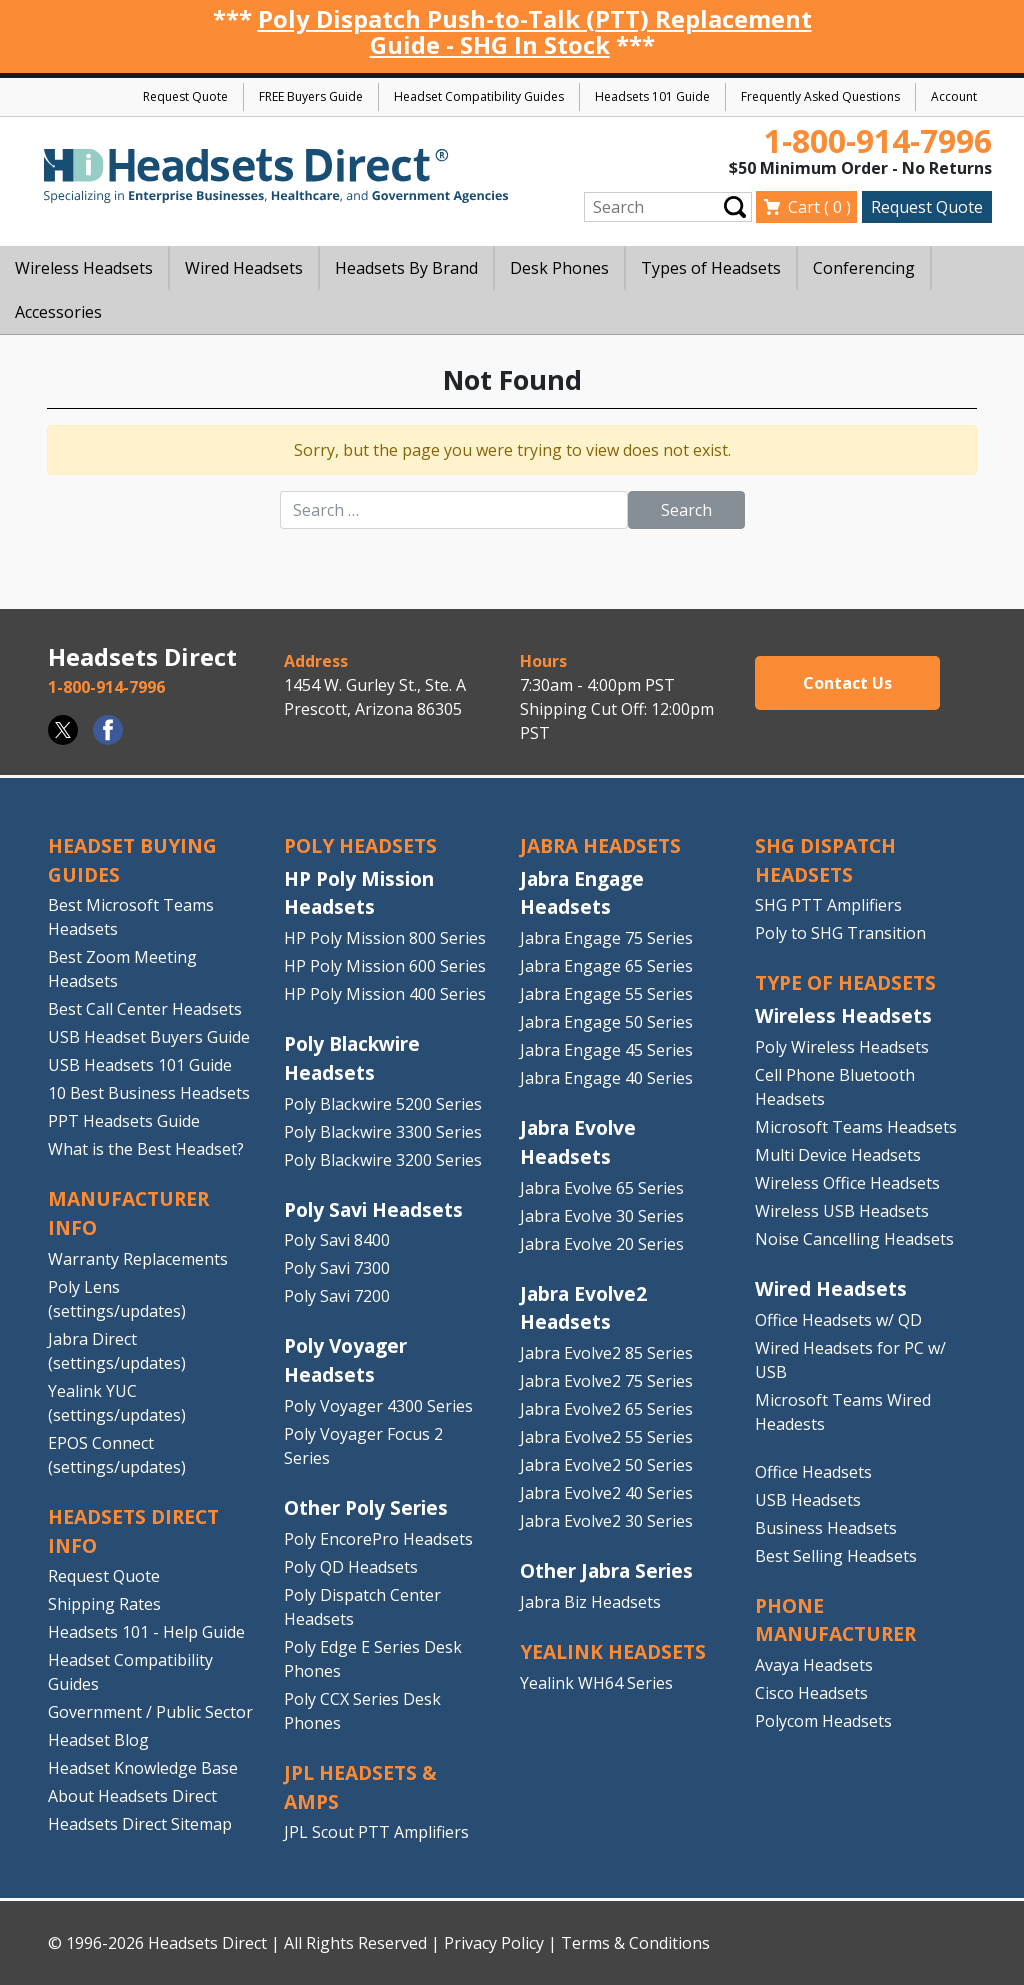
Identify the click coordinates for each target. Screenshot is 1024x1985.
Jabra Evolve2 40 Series (606, 1493)
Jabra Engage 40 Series (606, 1078)
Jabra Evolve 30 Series (602, 1216)
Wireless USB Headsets (842, 1211)
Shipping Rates (104, 1604)
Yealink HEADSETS (613, 1651)
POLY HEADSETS (360, 845)
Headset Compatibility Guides (479, 96)
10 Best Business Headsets (149, 1093)
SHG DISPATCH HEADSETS (825, 860)
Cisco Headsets (811, 1693)
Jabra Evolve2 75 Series (606, 1381)
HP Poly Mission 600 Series (385, 966)
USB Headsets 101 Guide (140, 1065)
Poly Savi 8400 (337, 1240)
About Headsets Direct (132, 1796)
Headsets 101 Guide (652, 96)
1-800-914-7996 (878, 140)
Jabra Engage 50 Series (606, 1022)
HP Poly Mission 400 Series (385, 994)
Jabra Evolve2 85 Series (606, 1353)
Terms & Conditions (635, 1943)
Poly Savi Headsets (373, 1209)
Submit (735, 206)
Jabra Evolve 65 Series (602, 1188)
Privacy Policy (494, 1943)
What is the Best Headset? (146, 1149)
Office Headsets (813, 1472)
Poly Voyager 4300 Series (378, 1406)
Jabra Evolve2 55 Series (606, 1437)
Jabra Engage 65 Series (606, 966)
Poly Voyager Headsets (345, 1360)
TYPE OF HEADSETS (845, 982)
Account (954, 96)
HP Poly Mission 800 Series (385, 938)
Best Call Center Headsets (145, 1009)
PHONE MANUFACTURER (835, 1620)
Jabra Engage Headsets (582, 893)
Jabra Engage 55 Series (606, 994)
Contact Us (847, 683)
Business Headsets (826, 1528)
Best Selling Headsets (836, 1556)
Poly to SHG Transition (840, 933)
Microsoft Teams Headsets (856, 1127)
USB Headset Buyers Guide (149, 1037)
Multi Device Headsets (838, 1155)
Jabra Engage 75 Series (606, 938)
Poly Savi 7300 (337, 1268)
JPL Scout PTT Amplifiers (376, 1832)
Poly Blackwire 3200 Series (383, 1160)
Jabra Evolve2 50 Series (606, 1465)
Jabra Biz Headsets (590, 1602)
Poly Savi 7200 (337, 1296)
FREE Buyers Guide (311, 96)
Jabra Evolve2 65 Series (606, 1409)
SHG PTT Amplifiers (828, 905)
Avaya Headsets (814, 1665)
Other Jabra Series (606, 1570)
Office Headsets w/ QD (838, 1320)
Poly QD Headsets (351, 1567)
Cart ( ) (819, 207)
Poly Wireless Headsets (842, 1047)
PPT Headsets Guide (124, 1121)
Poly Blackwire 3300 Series (383, 1132)
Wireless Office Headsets (847, 1183)
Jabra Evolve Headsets (578, 1142)
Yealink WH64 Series (596, 1683)
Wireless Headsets (843, 1015)
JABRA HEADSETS (600, 845)
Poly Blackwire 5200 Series (383, 1104)
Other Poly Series (366, 1507)
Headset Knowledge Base (143, 1768)
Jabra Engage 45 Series (606, 1050)
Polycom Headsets (823, 1721)
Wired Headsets (831, 1288)
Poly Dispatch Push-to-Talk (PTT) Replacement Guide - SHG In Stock (535, 31)
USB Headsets (808, 1500)
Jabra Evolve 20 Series (602, 1244)
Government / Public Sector (150, 1712)
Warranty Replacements (138, 1259)
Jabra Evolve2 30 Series (606, 1521)
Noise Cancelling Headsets (854, 1239)
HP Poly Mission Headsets (359, 893)
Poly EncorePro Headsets (378, 1539)
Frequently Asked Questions (820, 96)
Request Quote (185, 96)
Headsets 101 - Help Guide (146, 1632)
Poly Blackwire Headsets (352, 1058)
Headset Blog (98, 1740)
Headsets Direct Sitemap (140, 1824)
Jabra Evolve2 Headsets (583, 1308)
